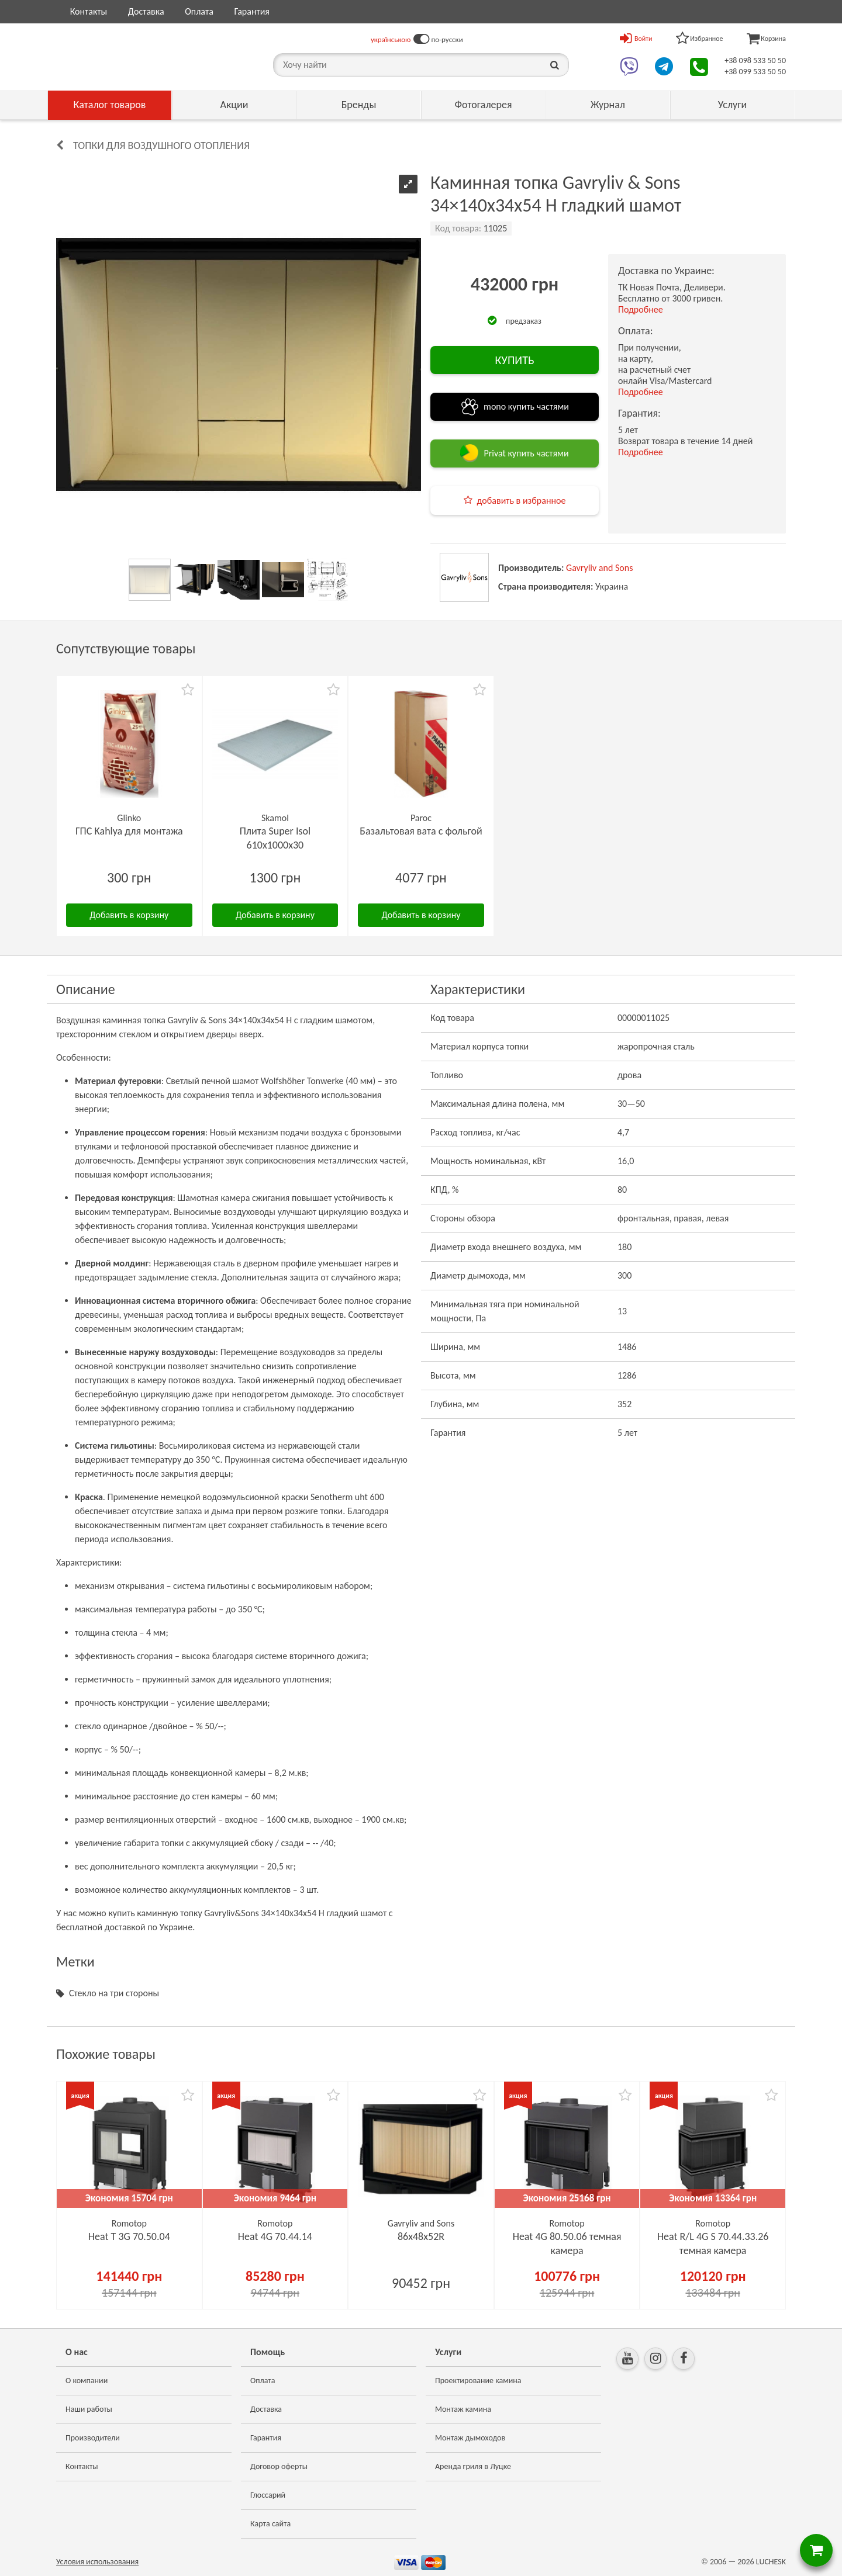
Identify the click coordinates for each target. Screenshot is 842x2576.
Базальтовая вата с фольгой (421, 831)
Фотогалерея (483, 104)
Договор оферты (279, 2466)
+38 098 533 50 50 (755, 60)
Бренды (359, 104)
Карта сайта (270, 2524)
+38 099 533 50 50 (755, 72)
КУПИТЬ (514, 360)
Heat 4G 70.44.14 (275, 2236)
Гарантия (251, 11)
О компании (86, 2380)
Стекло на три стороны (114, 1993)
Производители (92, 2438)
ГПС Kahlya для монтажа (129, 831)
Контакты (89, 11)
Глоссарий (267, 2495)
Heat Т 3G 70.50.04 (129, 2236)
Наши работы (88, 2409)
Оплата (199, 11)
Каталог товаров (110, 104)
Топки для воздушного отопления (161, 145)
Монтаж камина (463, 2409)
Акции (234, 104)
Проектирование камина (478, 2380)
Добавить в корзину (128, 914)
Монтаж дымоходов (470, 2438)
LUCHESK (771, 2562)
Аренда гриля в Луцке (473, 2466)
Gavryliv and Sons (599, 567)
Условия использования (97, 2562)
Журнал (608, 104)
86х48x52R (421, 2236)
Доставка (146, 11)
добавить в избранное (521, 500)
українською (391, 39)
